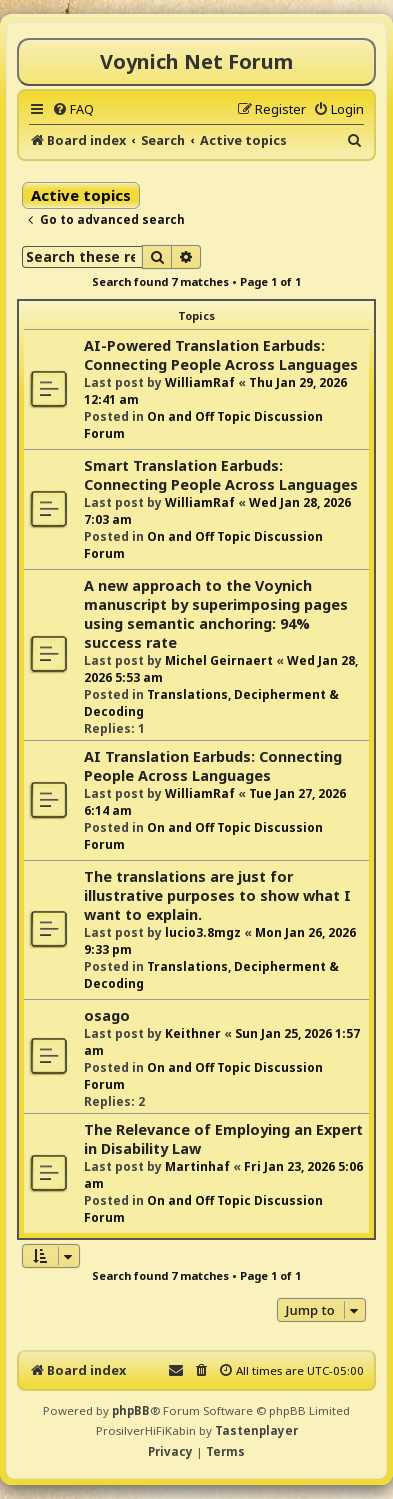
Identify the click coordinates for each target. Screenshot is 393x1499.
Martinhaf (197, 1166)
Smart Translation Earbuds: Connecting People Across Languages (221, 475)
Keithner (193, 1033)
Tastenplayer (256, 1430)
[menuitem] (73, 109)
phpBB (131, 1410)
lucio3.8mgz (203, 932)
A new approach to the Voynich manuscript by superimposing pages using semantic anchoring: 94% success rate (216, 614)
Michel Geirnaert (219, 660)
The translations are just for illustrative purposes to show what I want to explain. (217, 895)
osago (107, 1015)
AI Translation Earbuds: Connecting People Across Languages (213, 766)
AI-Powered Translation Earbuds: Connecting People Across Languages (221, 355)
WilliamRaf (200, 382)
